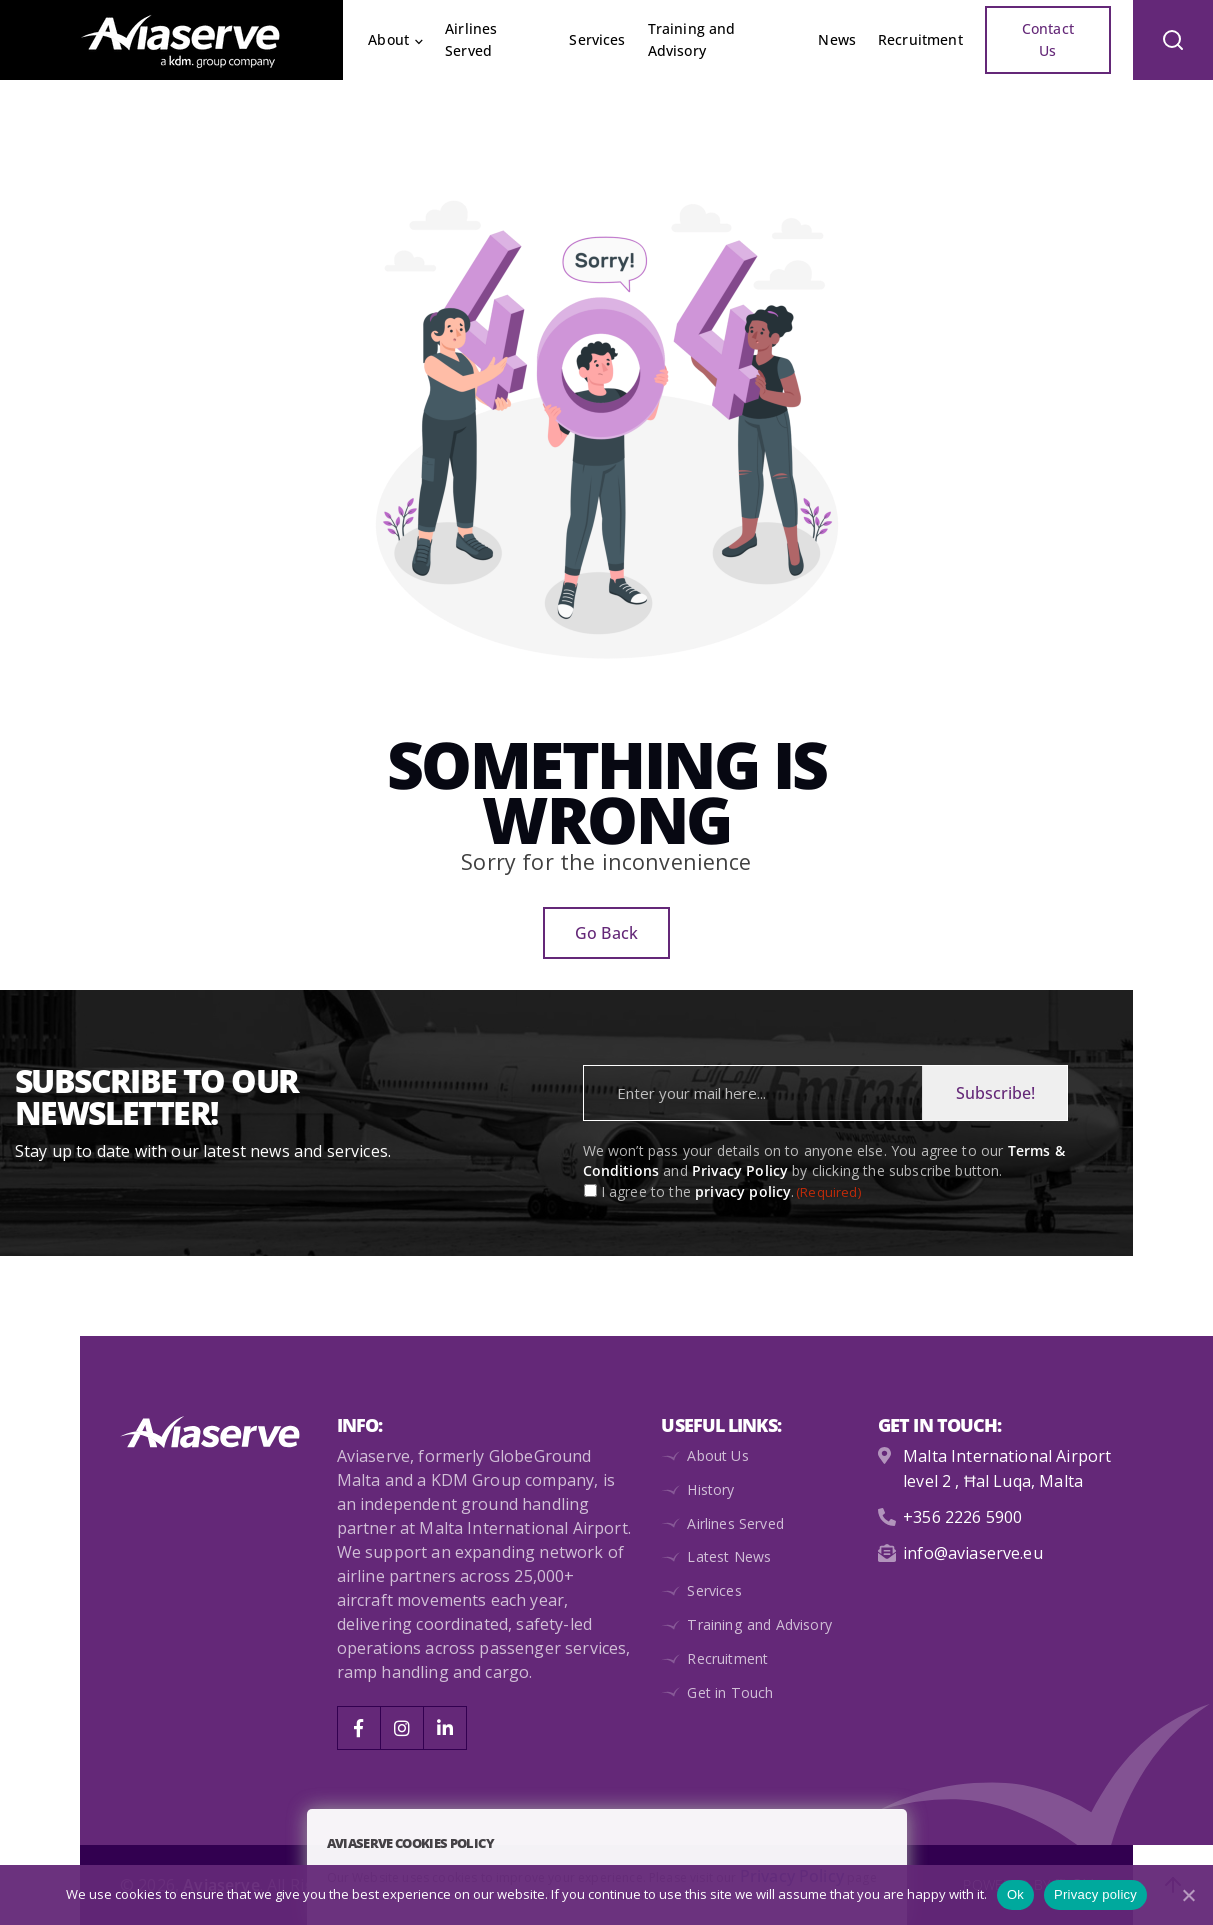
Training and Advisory (692, 39)
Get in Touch (729, 1692)
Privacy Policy (740, 1170)
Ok (1015, 1894)
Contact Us (1048, 39)
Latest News (729, 1556)
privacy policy (743, 1191)
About (388, 39)
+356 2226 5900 (962, 1515)
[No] (1188, 1895)
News (837, 39)
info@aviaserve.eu (973, 1550)
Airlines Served (471, 39)
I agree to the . (731, 1192)
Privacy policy (1095, 1894)
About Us (717, 1455)
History (710, 1489)
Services (597, 39)
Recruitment (920, 39)
